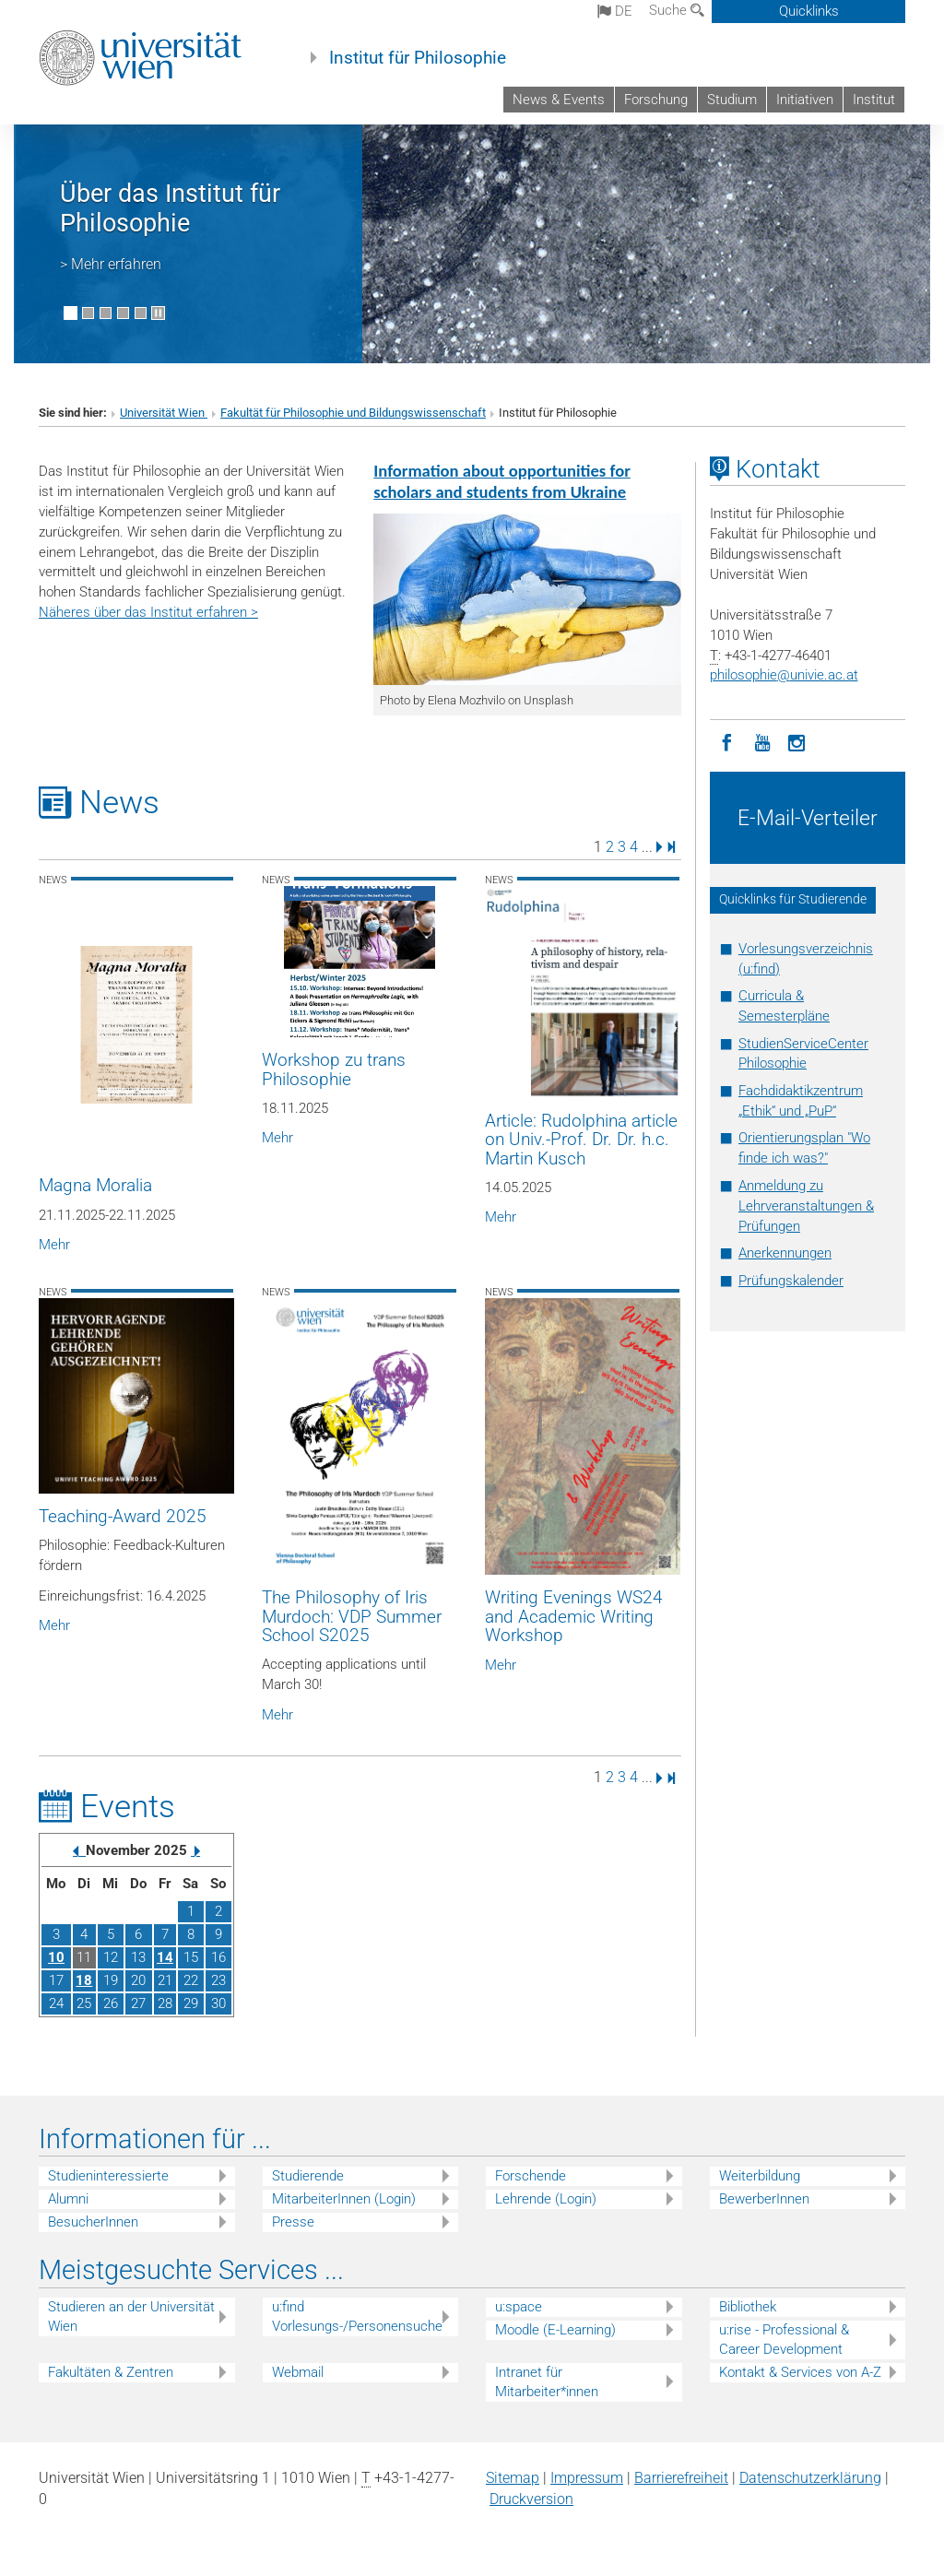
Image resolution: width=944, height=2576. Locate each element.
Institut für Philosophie (417, 58)
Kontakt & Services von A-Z (800, 2372)
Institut (874, 99)
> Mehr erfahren (110, 264)
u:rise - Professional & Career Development (784, 2339)
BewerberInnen (764, 2199)
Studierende (308, 2176)
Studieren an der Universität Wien (131, 2316)
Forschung (656, 99)
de (614, 11)
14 (165, 1957)
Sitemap (512, 2478)
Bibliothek (747, 2306)
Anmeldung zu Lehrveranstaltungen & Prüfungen (806, 1206)
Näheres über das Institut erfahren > (148, 612)
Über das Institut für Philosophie (170, 208)
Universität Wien (163, 412)
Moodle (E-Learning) (555, 2330)
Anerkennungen (785, 1253)
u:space (518, 2306)
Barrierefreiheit (681, 2478)
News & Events (559, 99)
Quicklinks (809, 11)
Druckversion (531, 2499)
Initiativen (804, 99)
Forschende (530, 2176)
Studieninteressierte (108, 2176)
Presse (293, 2222)
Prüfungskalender (791, 1280)
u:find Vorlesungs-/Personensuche (357, 2316)
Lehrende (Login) (545, 2199)
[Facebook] (727, 741)
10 (56, 1957)
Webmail (298, 2372)
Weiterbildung (759, 2176)
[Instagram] (797, 741)
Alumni (68, 2199)
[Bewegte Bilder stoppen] (158, 313)
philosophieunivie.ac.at (784, 675)
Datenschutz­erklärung (810, 2478)
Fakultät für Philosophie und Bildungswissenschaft (353, 412)
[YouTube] (762, 741)
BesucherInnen (93, 2222)
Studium (732, 99)
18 (84, 1980)
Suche (676, 10)
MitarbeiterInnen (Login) (344, 2199)
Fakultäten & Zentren (110, 2372)
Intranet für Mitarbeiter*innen (546, 2382)
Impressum (586, 2478)
